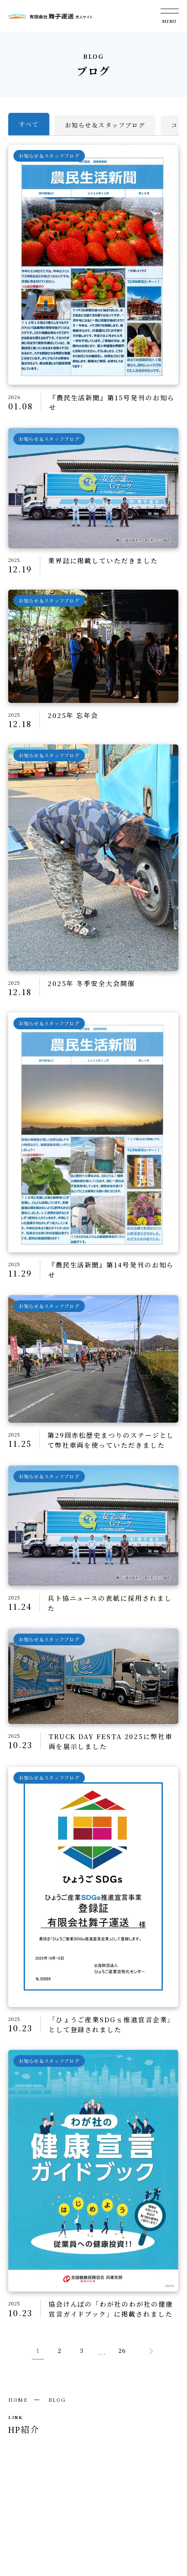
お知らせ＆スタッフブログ (105, 125)
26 (122, 2351)
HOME (18, 2399)
